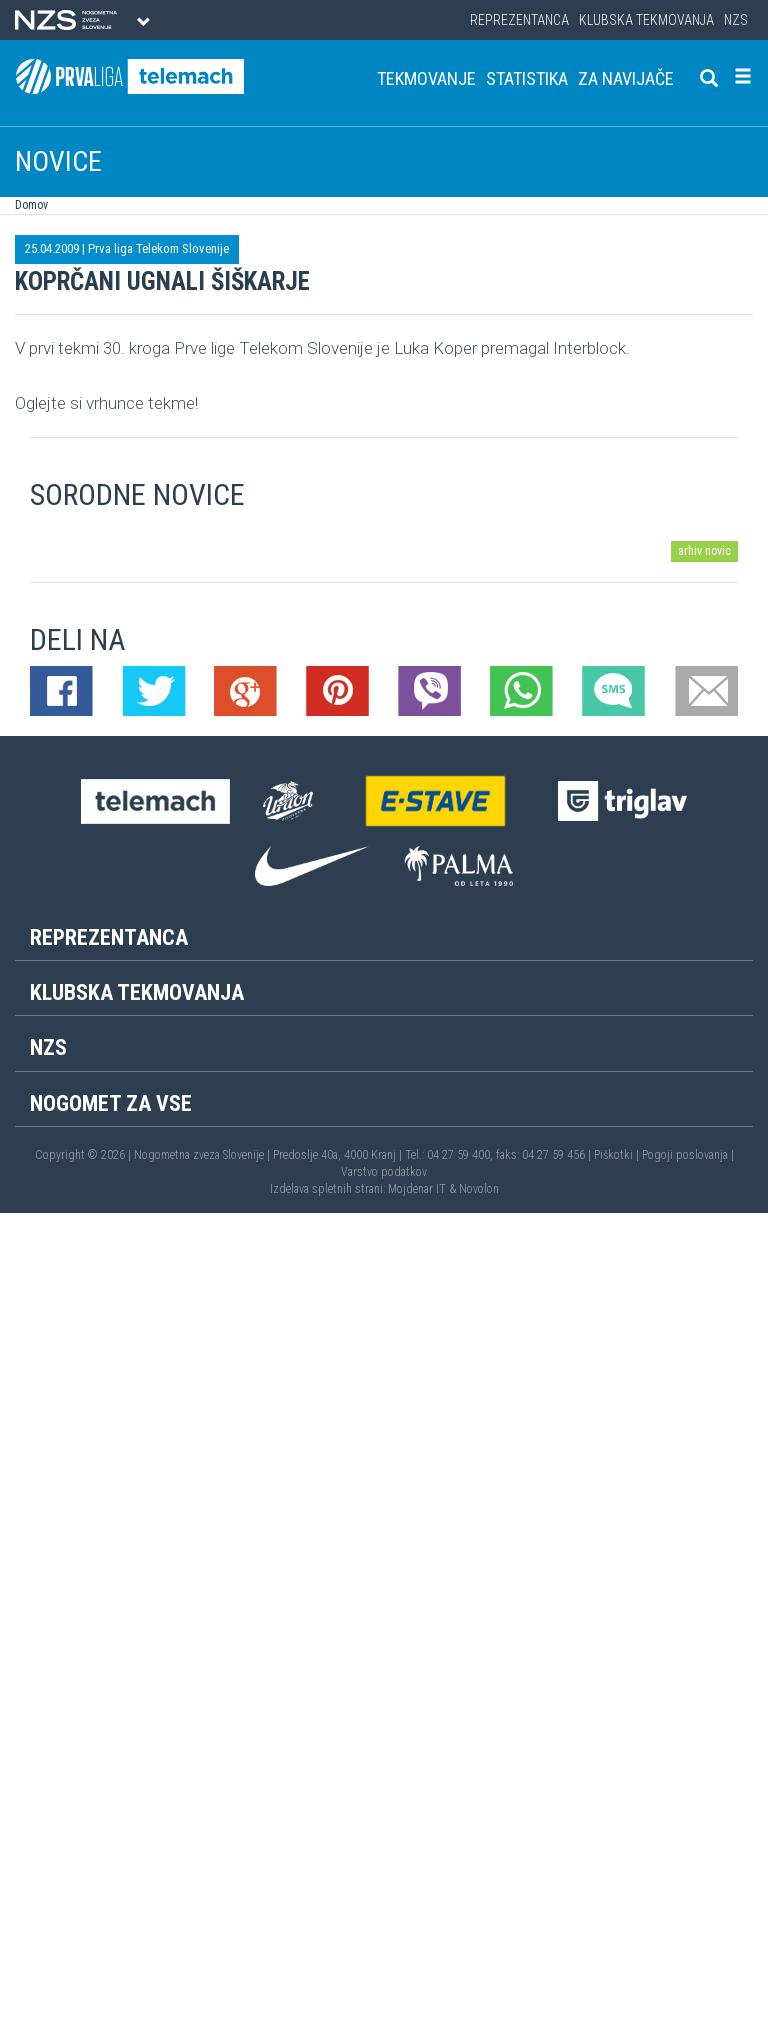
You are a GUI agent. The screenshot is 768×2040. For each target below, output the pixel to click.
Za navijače (626, 78)
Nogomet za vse (111, 1103)
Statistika (527, 78)
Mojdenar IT (417, 1189)
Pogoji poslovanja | (688, 1155)
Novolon (479, 1189)
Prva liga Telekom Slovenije (158, 248)
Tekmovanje (426, 78)
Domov (31, 205)
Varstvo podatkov (384, 1172)
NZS (736, 20)
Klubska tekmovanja (646, 20)
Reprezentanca (519, 20)
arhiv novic (704, 551)
